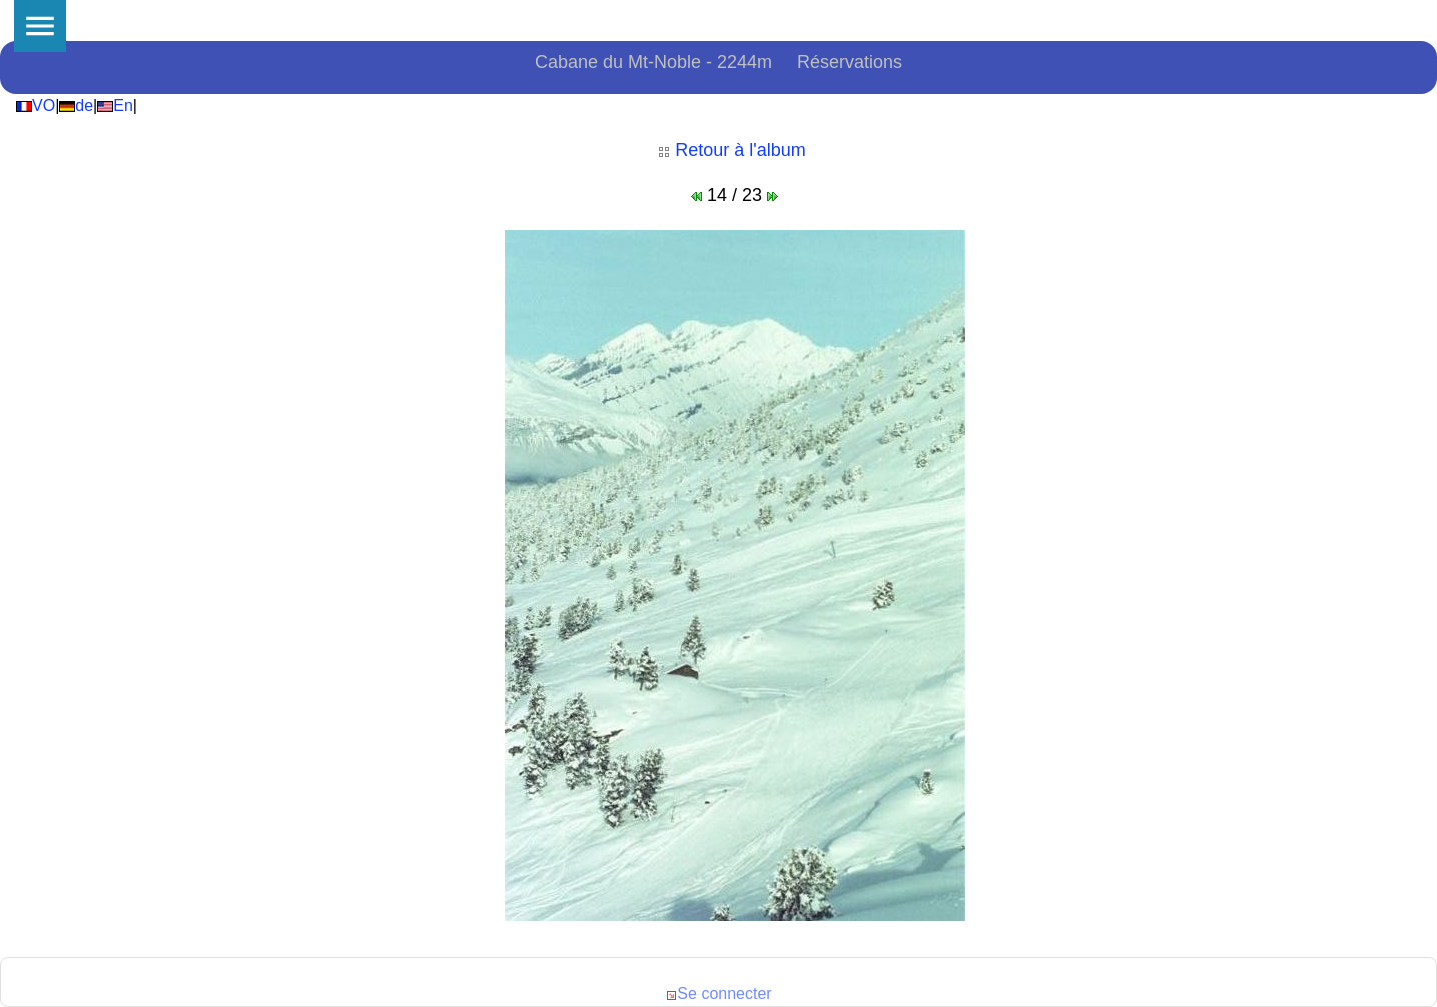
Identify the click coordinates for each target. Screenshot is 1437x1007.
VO (35, 105)
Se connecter (718, 993)
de (76, 105)
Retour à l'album (732, 150)
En (115, 105)
